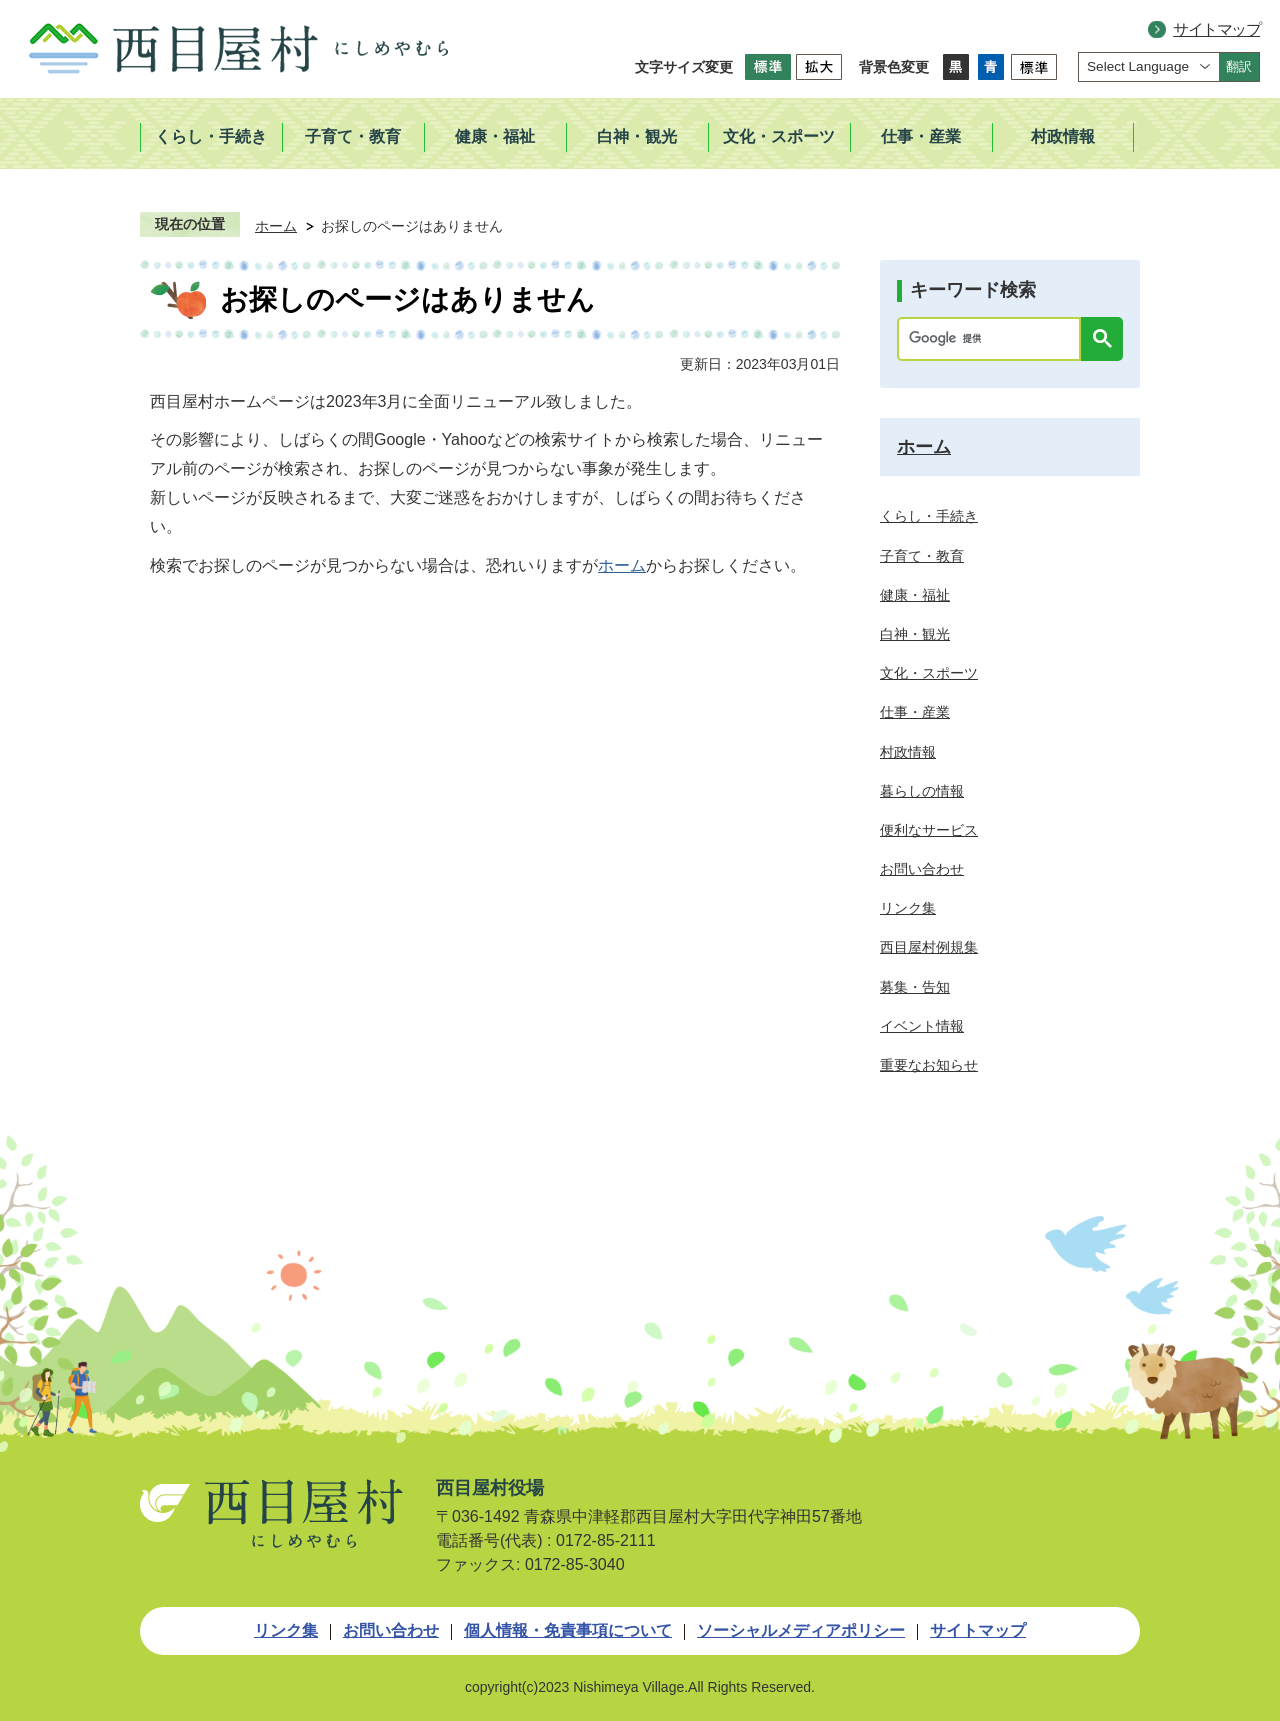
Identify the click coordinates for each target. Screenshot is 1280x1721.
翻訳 (1239, 66)
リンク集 (286, 1630)
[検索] (994, 339)
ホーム (276, 226)
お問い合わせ (391, 1630)
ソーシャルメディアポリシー (801, 1630)
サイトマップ (1216, 29)
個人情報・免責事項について (568, 1630)
